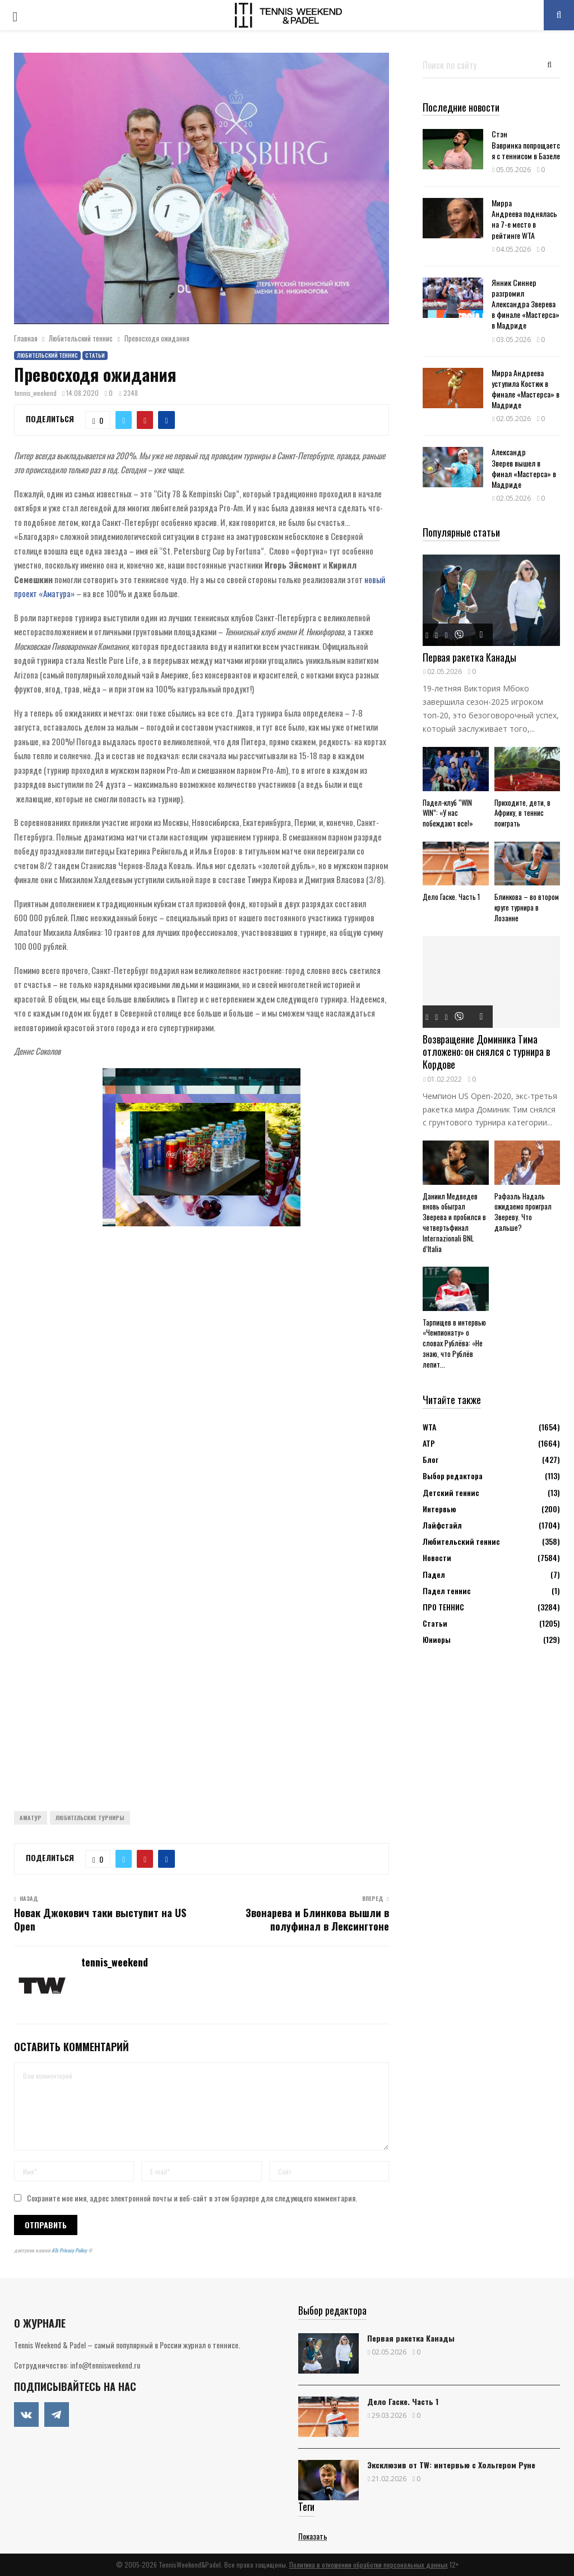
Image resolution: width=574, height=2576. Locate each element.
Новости (437, 1557)
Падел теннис (447, 1590)
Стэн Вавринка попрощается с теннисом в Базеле (526, 144)
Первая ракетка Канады (469, 657)
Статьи (95, 355)
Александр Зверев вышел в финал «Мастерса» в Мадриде (524, 468)
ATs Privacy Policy (70, 2250)
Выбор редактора (453, 1475)
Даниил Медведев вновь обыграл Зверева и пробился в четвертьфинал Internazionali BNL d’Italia (454, 1222)
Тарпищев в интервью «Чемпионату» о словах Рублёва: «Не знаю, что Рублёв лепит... (454, 1343)
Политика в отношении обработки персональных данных (368, 2564)
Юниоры (437, 1639)
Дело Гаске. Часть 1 (451, 896)
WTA (429, 1427)
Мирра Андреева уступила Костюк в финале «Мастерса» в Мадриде (525, 389)
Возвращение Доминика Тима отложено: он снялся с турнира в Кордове (486, 1052)
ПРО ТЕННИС (443, 1607)
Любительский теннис (47, 355)
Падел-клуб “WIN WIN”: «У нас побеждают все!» (448, 813)
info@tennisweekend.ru (105, 2365)
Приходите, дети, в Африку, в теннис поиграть (522, 813)
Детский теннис (451, 1492)
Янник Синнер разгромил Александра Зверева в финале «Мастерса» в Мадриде (525, 303)
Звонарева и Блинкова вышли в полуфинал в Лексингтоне (317, 1919)
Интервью (439, 1509)
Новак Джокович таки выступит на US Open (100, 1919)
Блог (430, 1459)
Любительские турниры (89, 1817)
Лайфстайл (442, 1525)
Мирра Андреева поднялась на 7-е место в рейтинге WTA (524, 219)
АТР (429, 1443)
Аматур (30, 1817)
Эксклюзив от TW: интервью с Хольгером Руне (451, 2465)
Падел (434, 1574)
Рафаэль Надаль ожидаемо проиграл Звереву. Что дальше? (523, 1211)
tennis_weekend (36, 393)
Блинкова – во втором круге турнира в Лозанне (526, 907)
